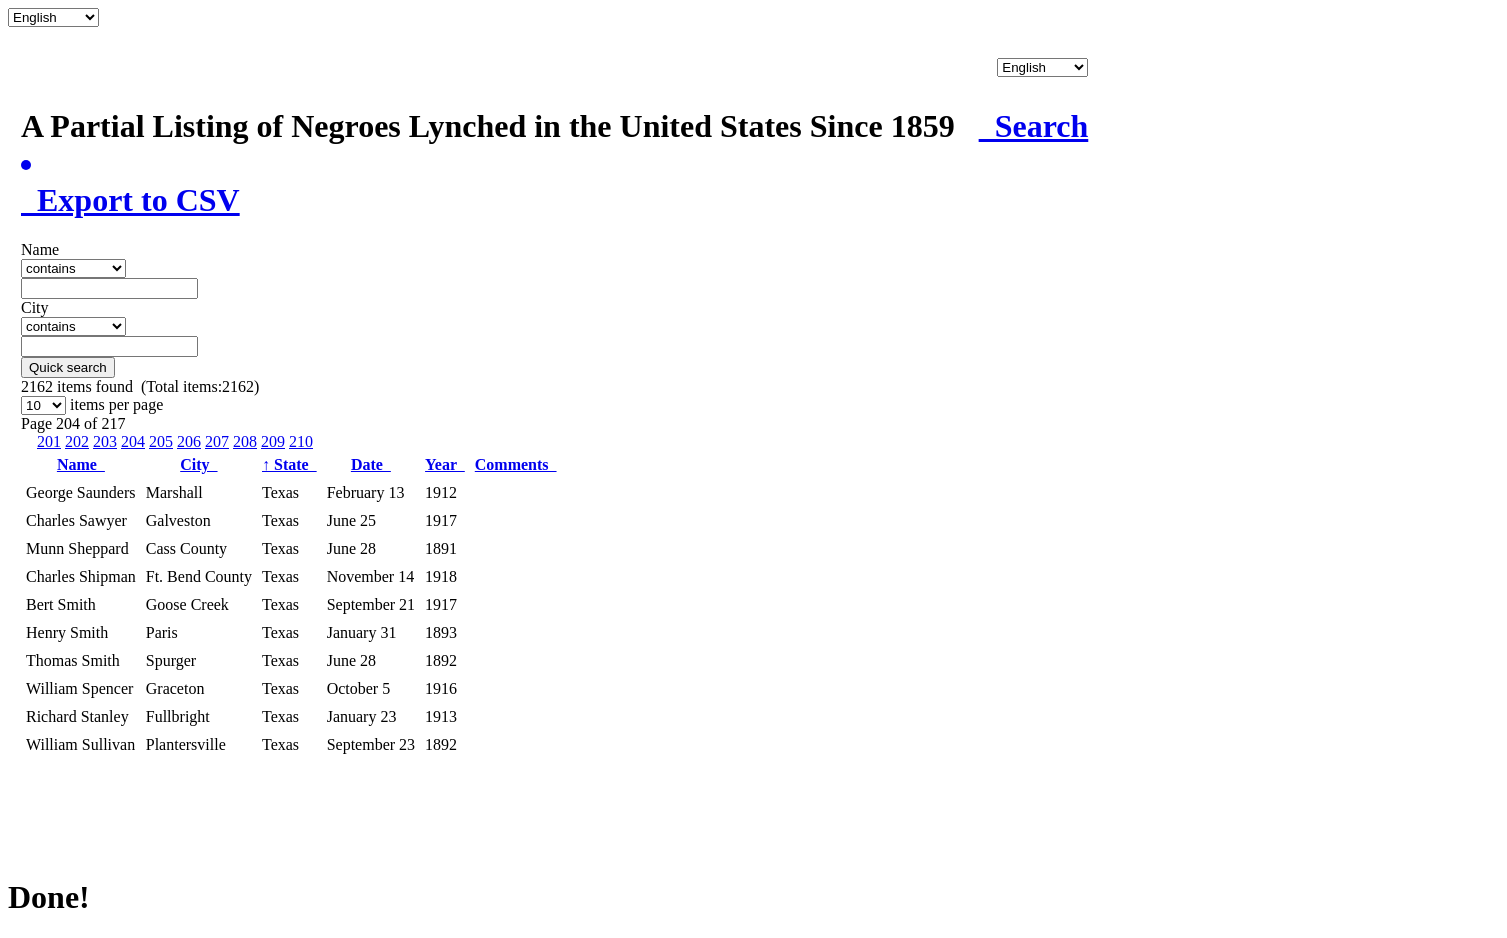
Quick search (68, 367)
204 (133, 441)
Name (81, 464)
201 (49, 441)
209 (273, 441)
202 (77, 441)
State (289, 464)
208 (245, 441)
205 (161, 441)
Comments (516, 464)
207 (217, 441)
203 (105, 441)
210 (301, 441)
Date (371, 464)
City (198, 464)
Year (445, 464)
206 (189, 441)
